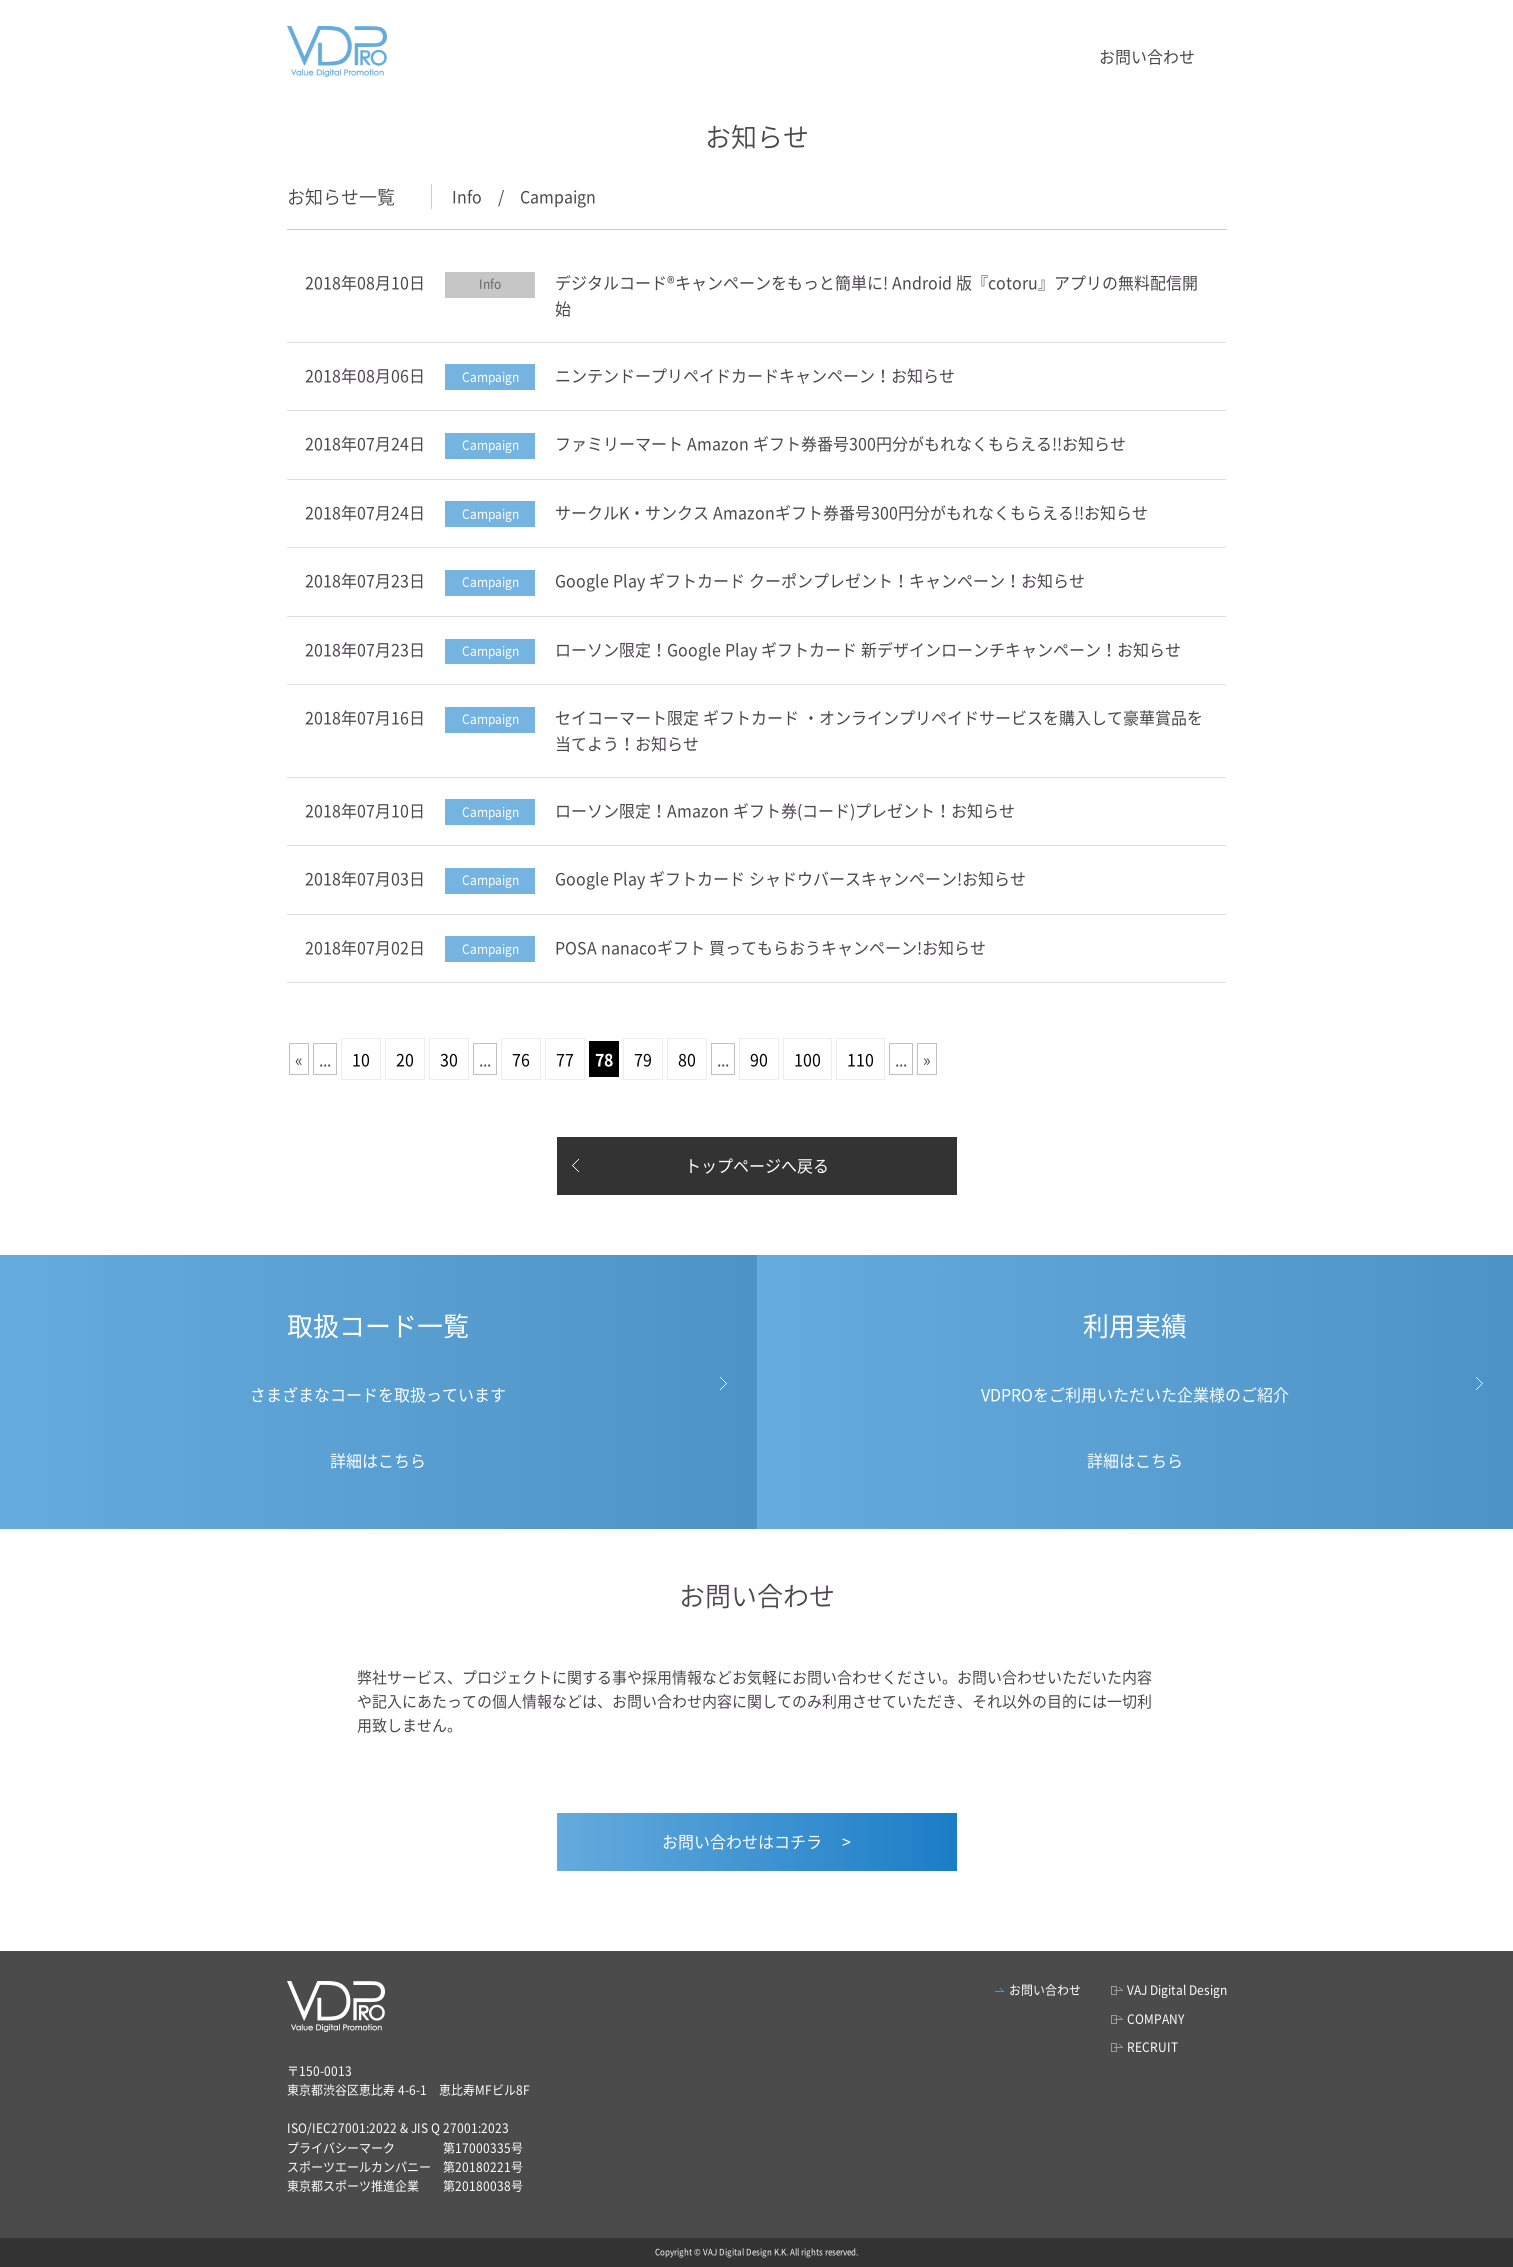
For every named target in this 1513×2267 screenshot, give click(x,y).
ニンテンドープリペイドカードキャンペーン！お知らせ (755, 375)
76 (521, 1059)
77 (565, 1059)
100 (807, 1059)
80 (687, 1059)
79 (643, 1059)
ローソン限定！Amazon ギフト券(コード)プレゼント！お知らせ (785, 810)
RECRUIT (1152, 2047)
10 (361, 1059)
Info (467, 196)
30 (449, 1059)
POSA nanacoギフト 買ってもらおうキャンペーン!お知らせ (770, 947)
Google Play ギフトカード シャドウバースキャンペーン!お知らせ (790, 878)
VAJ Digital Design (1177, 1990)
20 (405, 1059)
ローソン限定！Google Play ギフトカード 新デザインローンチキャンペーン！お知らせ (868, 649)
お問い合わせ (1147, 56)
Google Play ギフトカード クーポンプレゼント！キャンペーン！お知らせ (820, 580)
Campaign (558, 196)
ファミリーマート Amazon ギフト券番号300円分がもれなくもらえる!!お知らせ (840, 443)
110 (860, 1059)
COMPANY (1155, 2019)
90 (759, 1059)
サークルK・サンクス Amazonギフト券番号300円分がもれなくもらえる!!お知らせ (851, 512)
